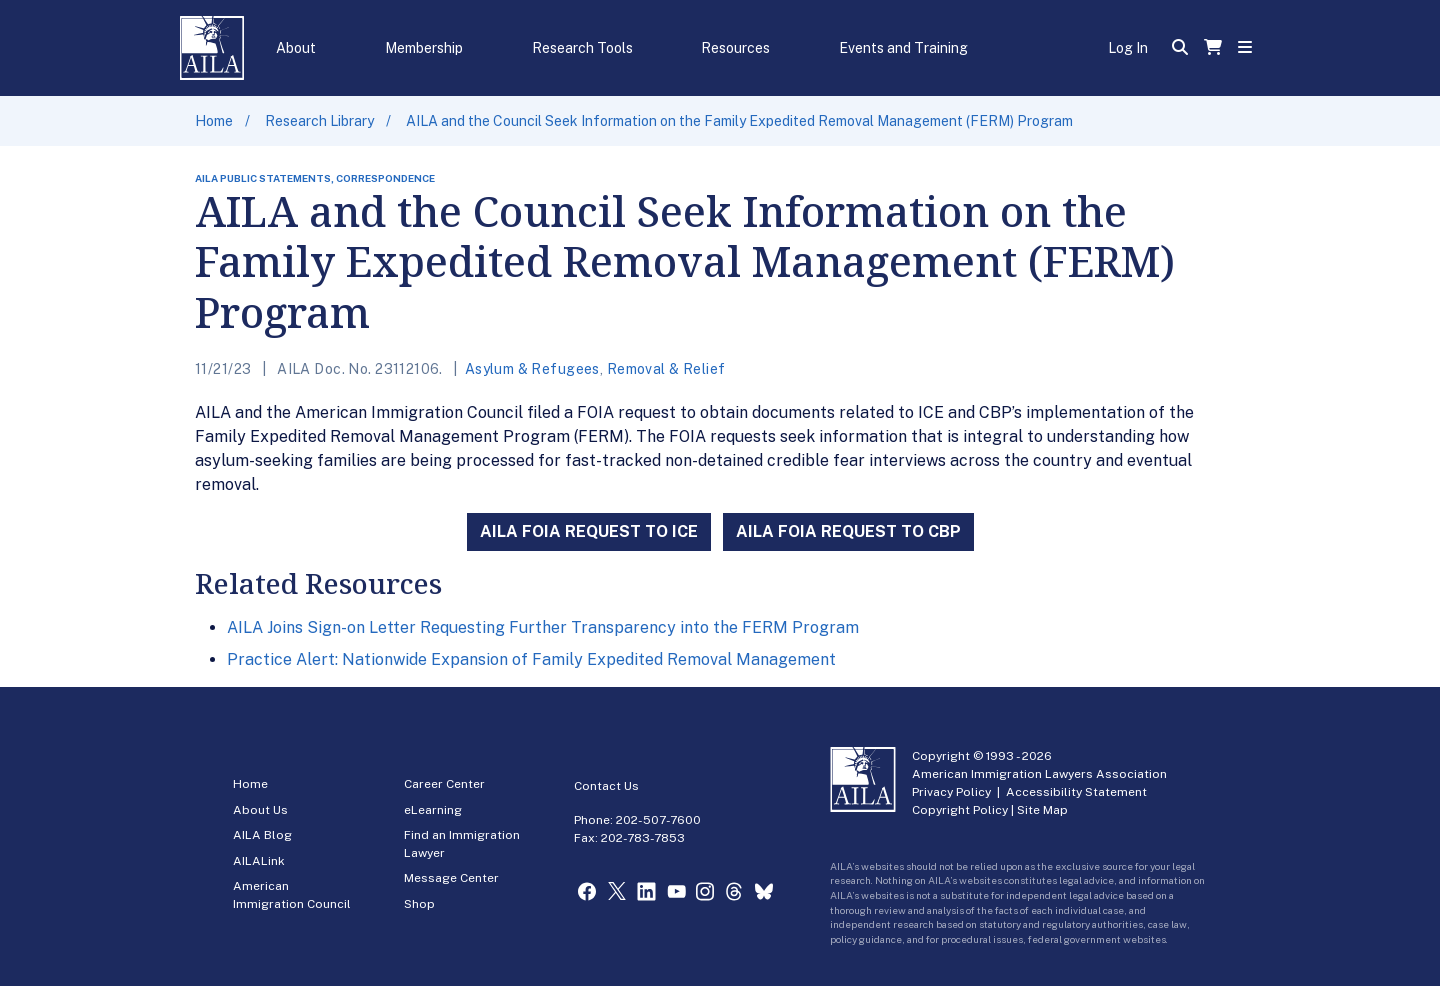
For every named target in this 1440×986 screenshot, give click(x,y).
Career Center (444, 784)
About (296, 48)
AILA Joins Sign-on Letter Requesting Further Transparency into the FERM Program (543, 627)
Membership (424, 48)
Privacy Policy (951, 792)
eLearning (433, 810)
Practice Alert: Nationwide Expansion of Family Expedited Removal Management (531, 659)
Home (214, 121)
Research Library (319, 121)
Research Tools (582, 48)
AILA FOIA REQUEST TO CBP (848, 531)
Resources (735, 48)
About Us (260, 810)
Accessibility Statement (1076, 792)
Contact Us (606, 786)
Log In (1128, 48)
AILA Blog (262, 835)
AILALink (259, 861)
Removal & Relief (666, 369)
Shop (419, 904)
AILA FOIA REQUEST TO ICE (589, 531)
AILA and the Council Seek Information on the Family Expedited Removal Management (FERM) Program (739, 121)
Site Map (1042, 810)
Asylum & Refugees (532, 369)
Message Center (451, 878)
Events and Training (903, 48)
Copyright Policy (960, 810)
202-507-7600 (658, 820)
